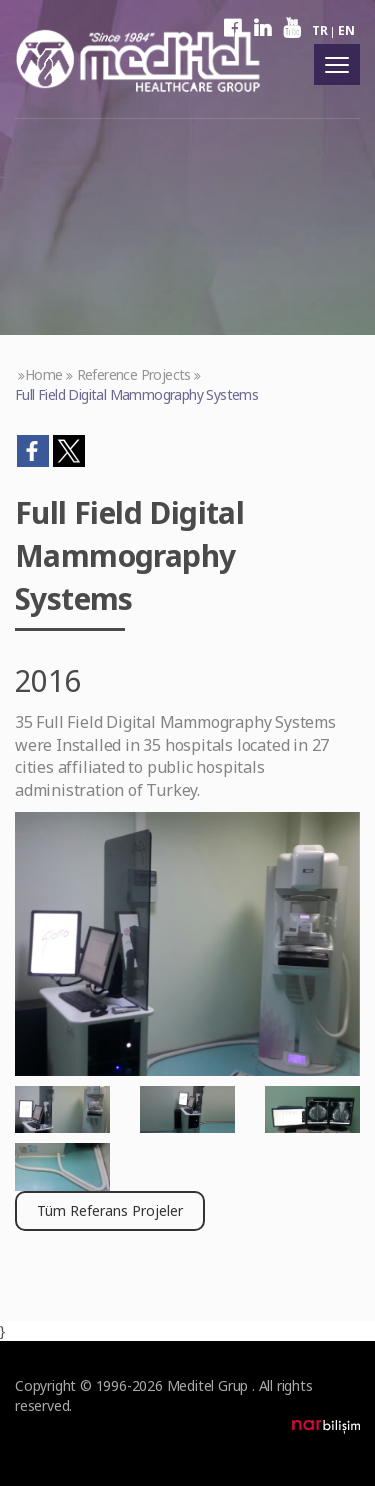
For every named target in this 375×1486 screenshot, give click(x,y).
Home (44, 374)
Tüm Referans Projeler (110, 1210)
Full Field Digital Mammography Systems (136, 394)
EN (346, 30)
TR (319, 30)
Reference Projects (134, 374)
